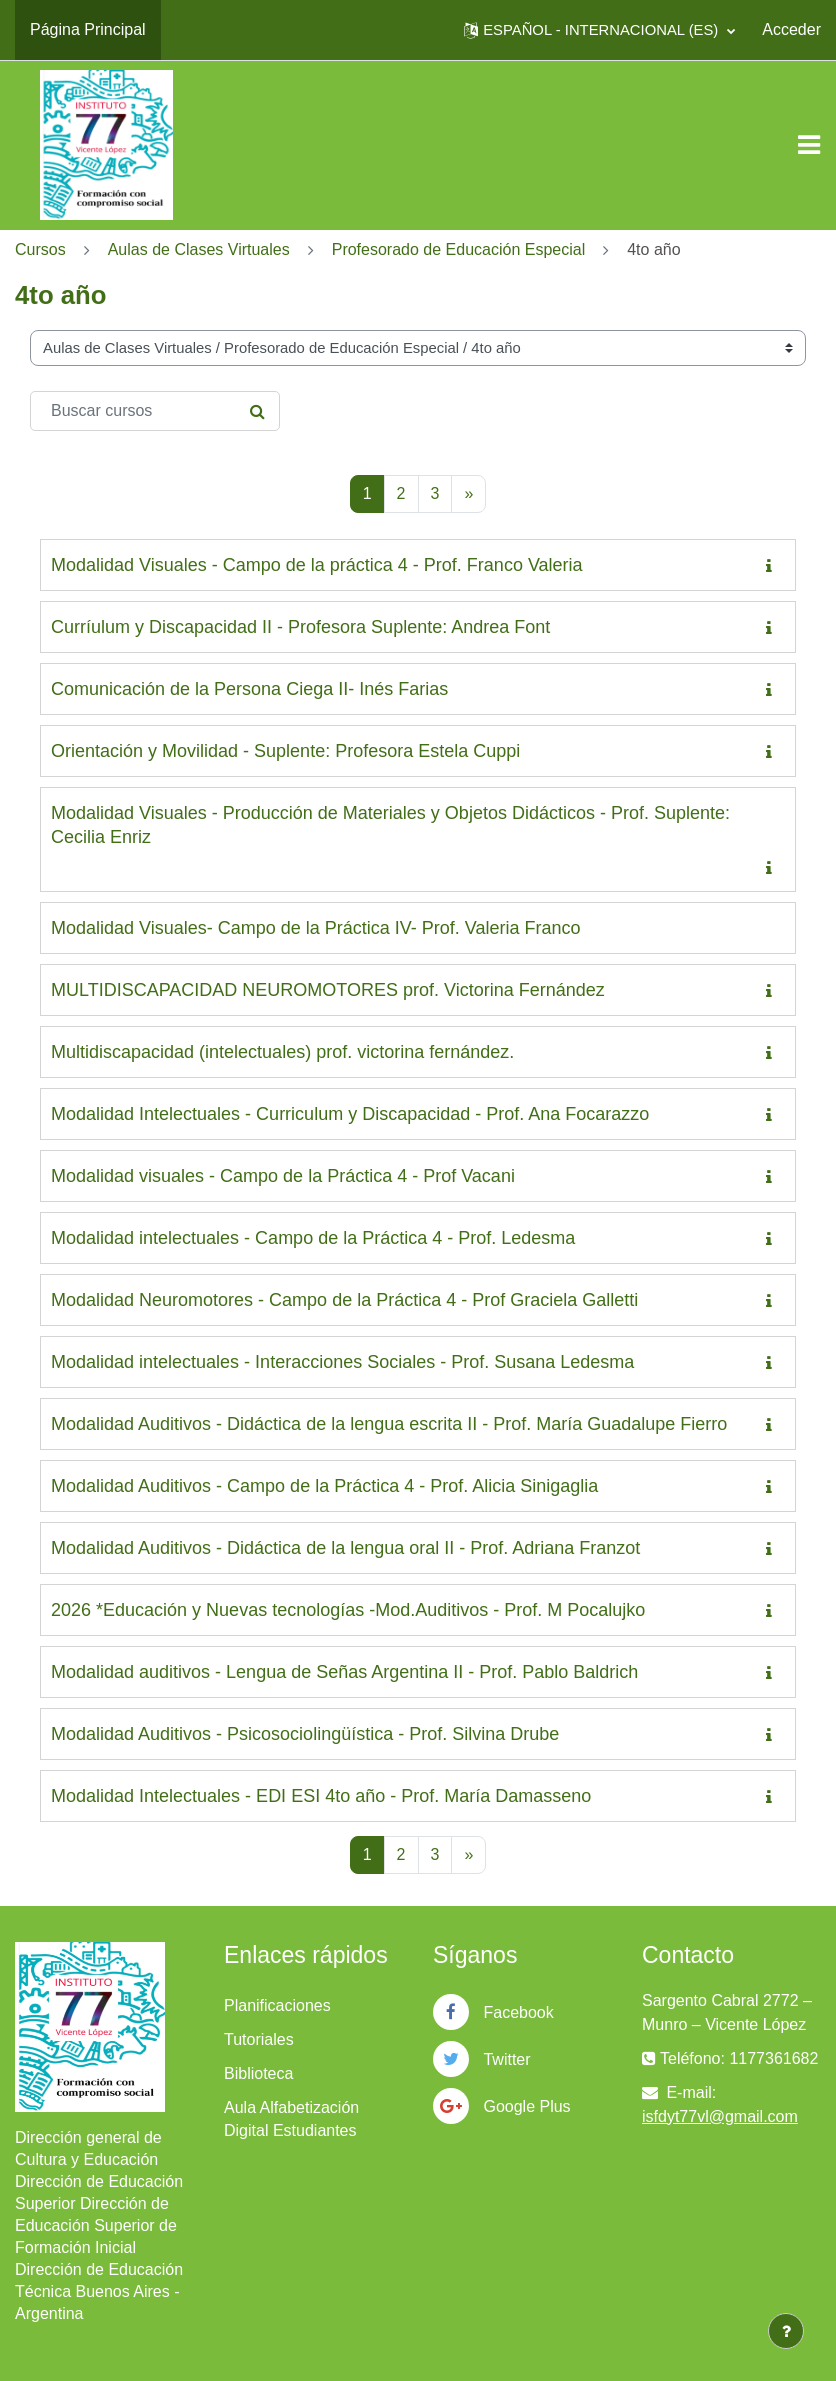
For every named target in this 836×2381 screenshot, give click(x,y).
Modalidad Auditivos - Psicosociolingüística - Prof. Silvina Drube (305, 1734)
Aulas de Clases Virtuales (199, 249)
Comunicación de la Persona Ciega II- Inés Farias (249, 689)
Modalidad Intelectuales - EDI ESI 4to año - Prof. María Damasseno (321, 1796)
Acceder (791, 29)
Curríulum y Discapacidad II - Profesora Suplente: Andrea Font (300, 627)
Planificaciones (277, 2005)
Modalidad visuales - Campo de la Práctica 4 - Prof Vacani (283, 1176)
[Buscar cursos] (155, 411)
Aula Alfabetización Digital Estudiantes (291, 2119)
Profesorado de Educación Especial (459, 249)
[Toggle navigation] (809, 145)
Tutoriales (259, 2039)
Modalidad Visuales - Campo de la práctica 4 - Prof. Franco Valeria (317, 565)
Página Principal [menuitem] (88, 29)
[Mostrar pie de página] (786, 2331)
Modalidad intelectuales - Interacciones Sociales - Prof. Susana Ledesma (342, 1362)
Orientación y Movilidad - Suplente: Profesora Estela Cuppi (285, 751)
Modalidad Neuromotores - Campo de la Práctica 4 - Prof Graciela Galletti (344, 1300)
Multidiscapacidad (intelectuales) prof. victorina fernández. (282, 1052)
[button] (599, 30)
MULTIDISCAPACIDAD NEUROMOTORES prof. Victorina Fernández (328, 990)
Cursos (40, 249)
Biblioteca (258, 2073)
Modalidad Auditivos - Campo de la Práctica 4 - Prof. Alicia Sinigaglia (324, 1486)
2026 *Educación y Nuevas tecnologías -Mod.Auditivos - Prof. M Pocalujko (348, 1610)
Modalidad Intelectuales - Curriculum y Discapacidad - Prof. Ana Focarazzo (350, 1114)
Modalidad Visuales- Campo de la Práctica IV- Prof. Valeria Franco (316, 928)
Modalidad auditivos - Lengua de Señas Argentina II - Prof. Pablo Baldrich (344, 1672)
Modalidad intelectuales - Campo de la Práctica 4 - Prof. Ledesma (313, 1238)
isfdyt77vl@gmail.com (720, 2116)
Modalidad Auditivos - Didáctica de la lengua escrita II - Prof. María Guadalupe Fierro (389, 1424)
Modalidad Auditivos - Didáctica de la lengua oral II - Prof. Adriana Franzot (345, 1548)
